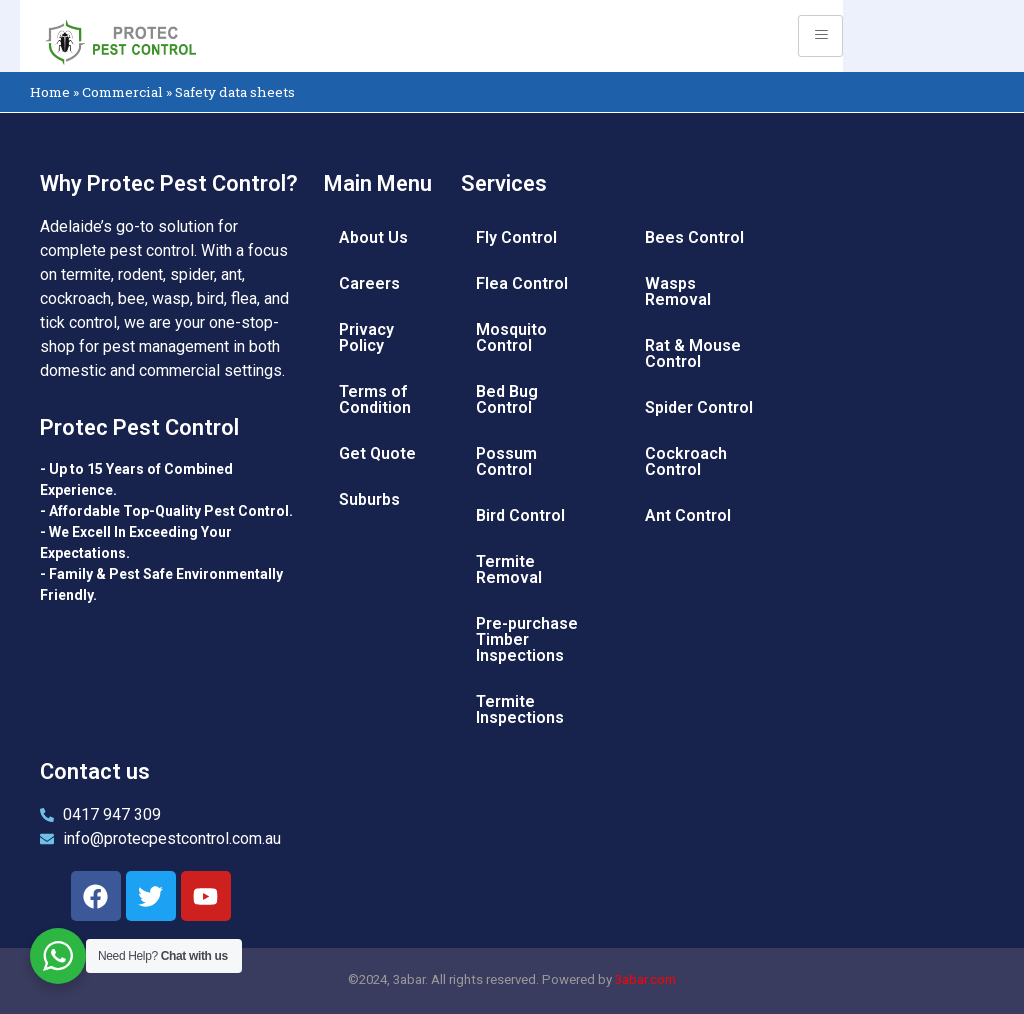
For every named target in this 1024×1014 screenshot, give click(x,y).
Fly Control (516, 237)
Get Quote (377, 453)
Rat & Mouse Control (693, 353)
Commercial (122, 92)
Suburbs (369, 499)
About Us (373, 237)
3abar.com (645, 979)
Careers (369, 283)
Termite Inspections (520, 709)
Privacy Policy (366, 337)
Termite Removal (509, 569)
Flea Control (522, 283)
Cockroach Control (686, 461)
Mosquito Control (511, 337)
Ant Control (688, 515)
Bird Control (520, 515)
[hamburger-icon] (820, 36)
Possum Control (506, 461)
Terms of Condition (375, 399)
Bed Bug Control (507, 399)
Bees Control (694, 237)
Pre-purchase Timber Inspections (527, 639)
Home (50, 92)
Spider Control (699, 407)
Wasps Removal (678, 291)
